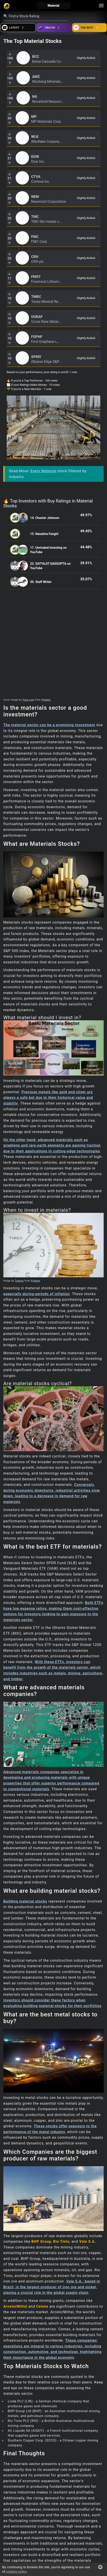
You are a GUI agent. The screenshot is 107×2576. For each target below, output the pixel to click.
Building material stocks (25, 1901)
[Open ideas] (53, 27)
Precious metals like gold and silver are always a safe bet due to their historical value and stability (48, 1097)
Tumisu (19, 1281)
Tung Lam (28, 700)
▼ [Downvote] (10, 63)
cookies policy (16, 2571)
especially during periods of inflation (36, 1294)
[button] (100, 2567)
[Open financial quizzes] (18, 27)
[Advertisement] (53, 645)
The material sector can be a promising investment (49, 725)
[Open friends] (89, 27)
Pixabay (46, 700)
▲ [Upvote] (10, 54)
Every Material (43, 471)
